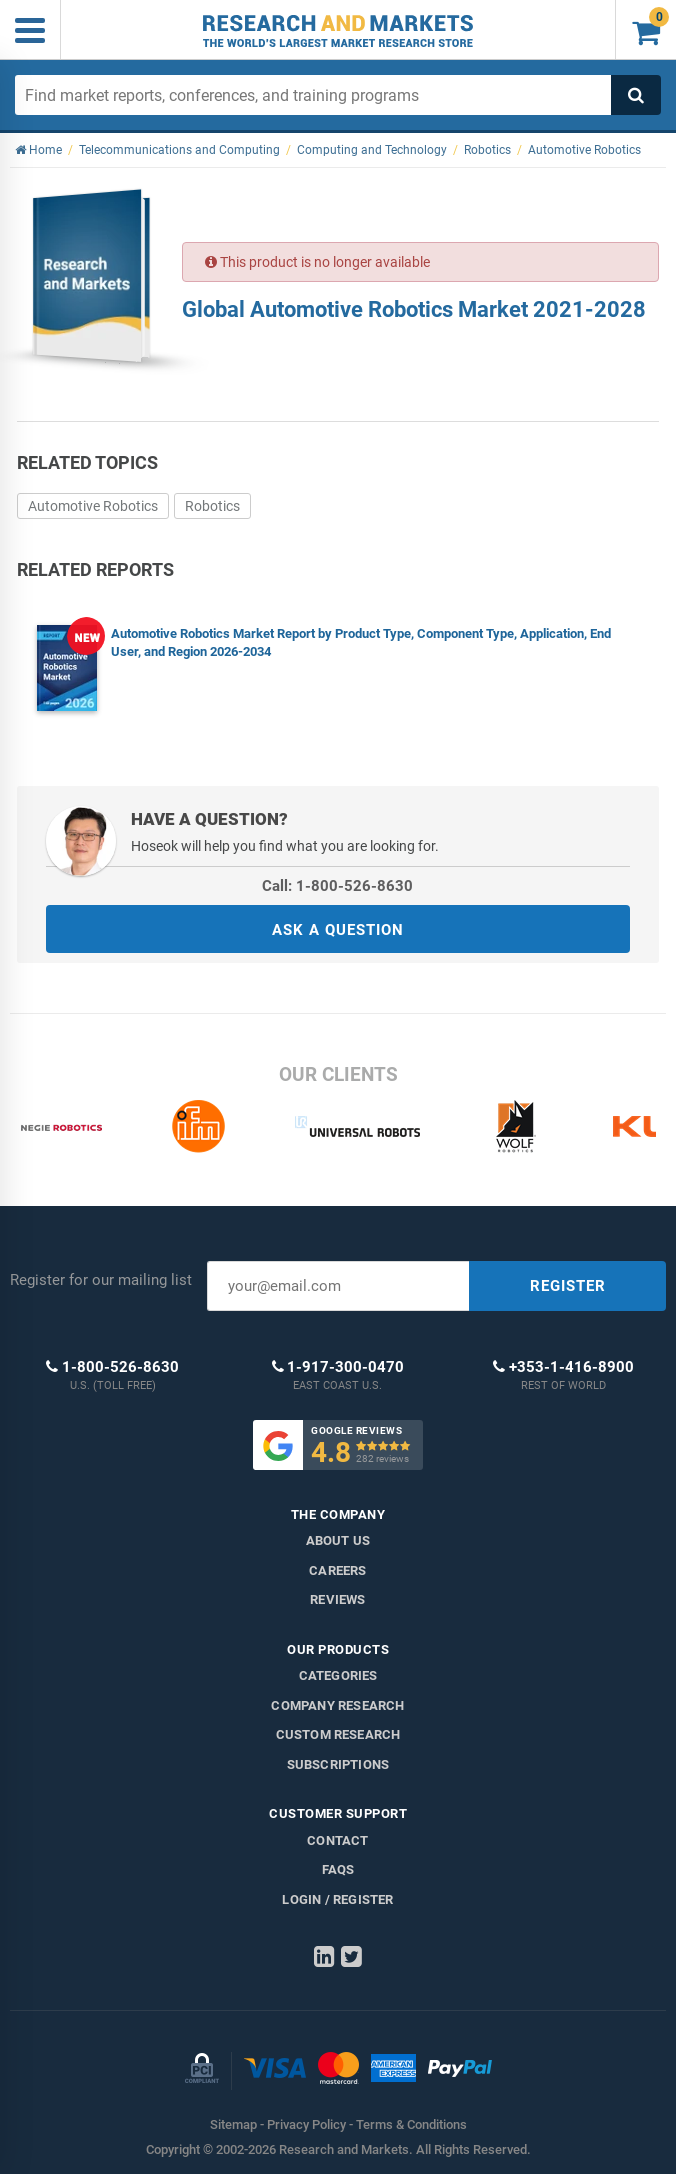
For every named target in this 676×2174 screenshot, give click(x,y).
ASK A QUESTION (338, 930)
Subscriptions (338, 1764)
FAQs (338, 1869)
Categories (338, 1675)
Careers (337, 1570)
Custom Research (338, 1734)
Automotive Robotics (93, 506)
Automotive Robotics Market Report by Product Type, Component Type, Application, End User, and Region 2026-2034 (361, 642)
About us (338, 1540)
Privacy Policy (306, 2124)
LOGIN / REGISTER (337, 1899)
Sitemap (233, 2124)
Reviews (337, 1599)
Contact (337, 1840)
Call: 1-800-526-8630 (337, 886)
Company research (337, 1705)
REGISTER (568, 1286)
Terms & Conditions (411, 2124)
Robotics (212, 506)
